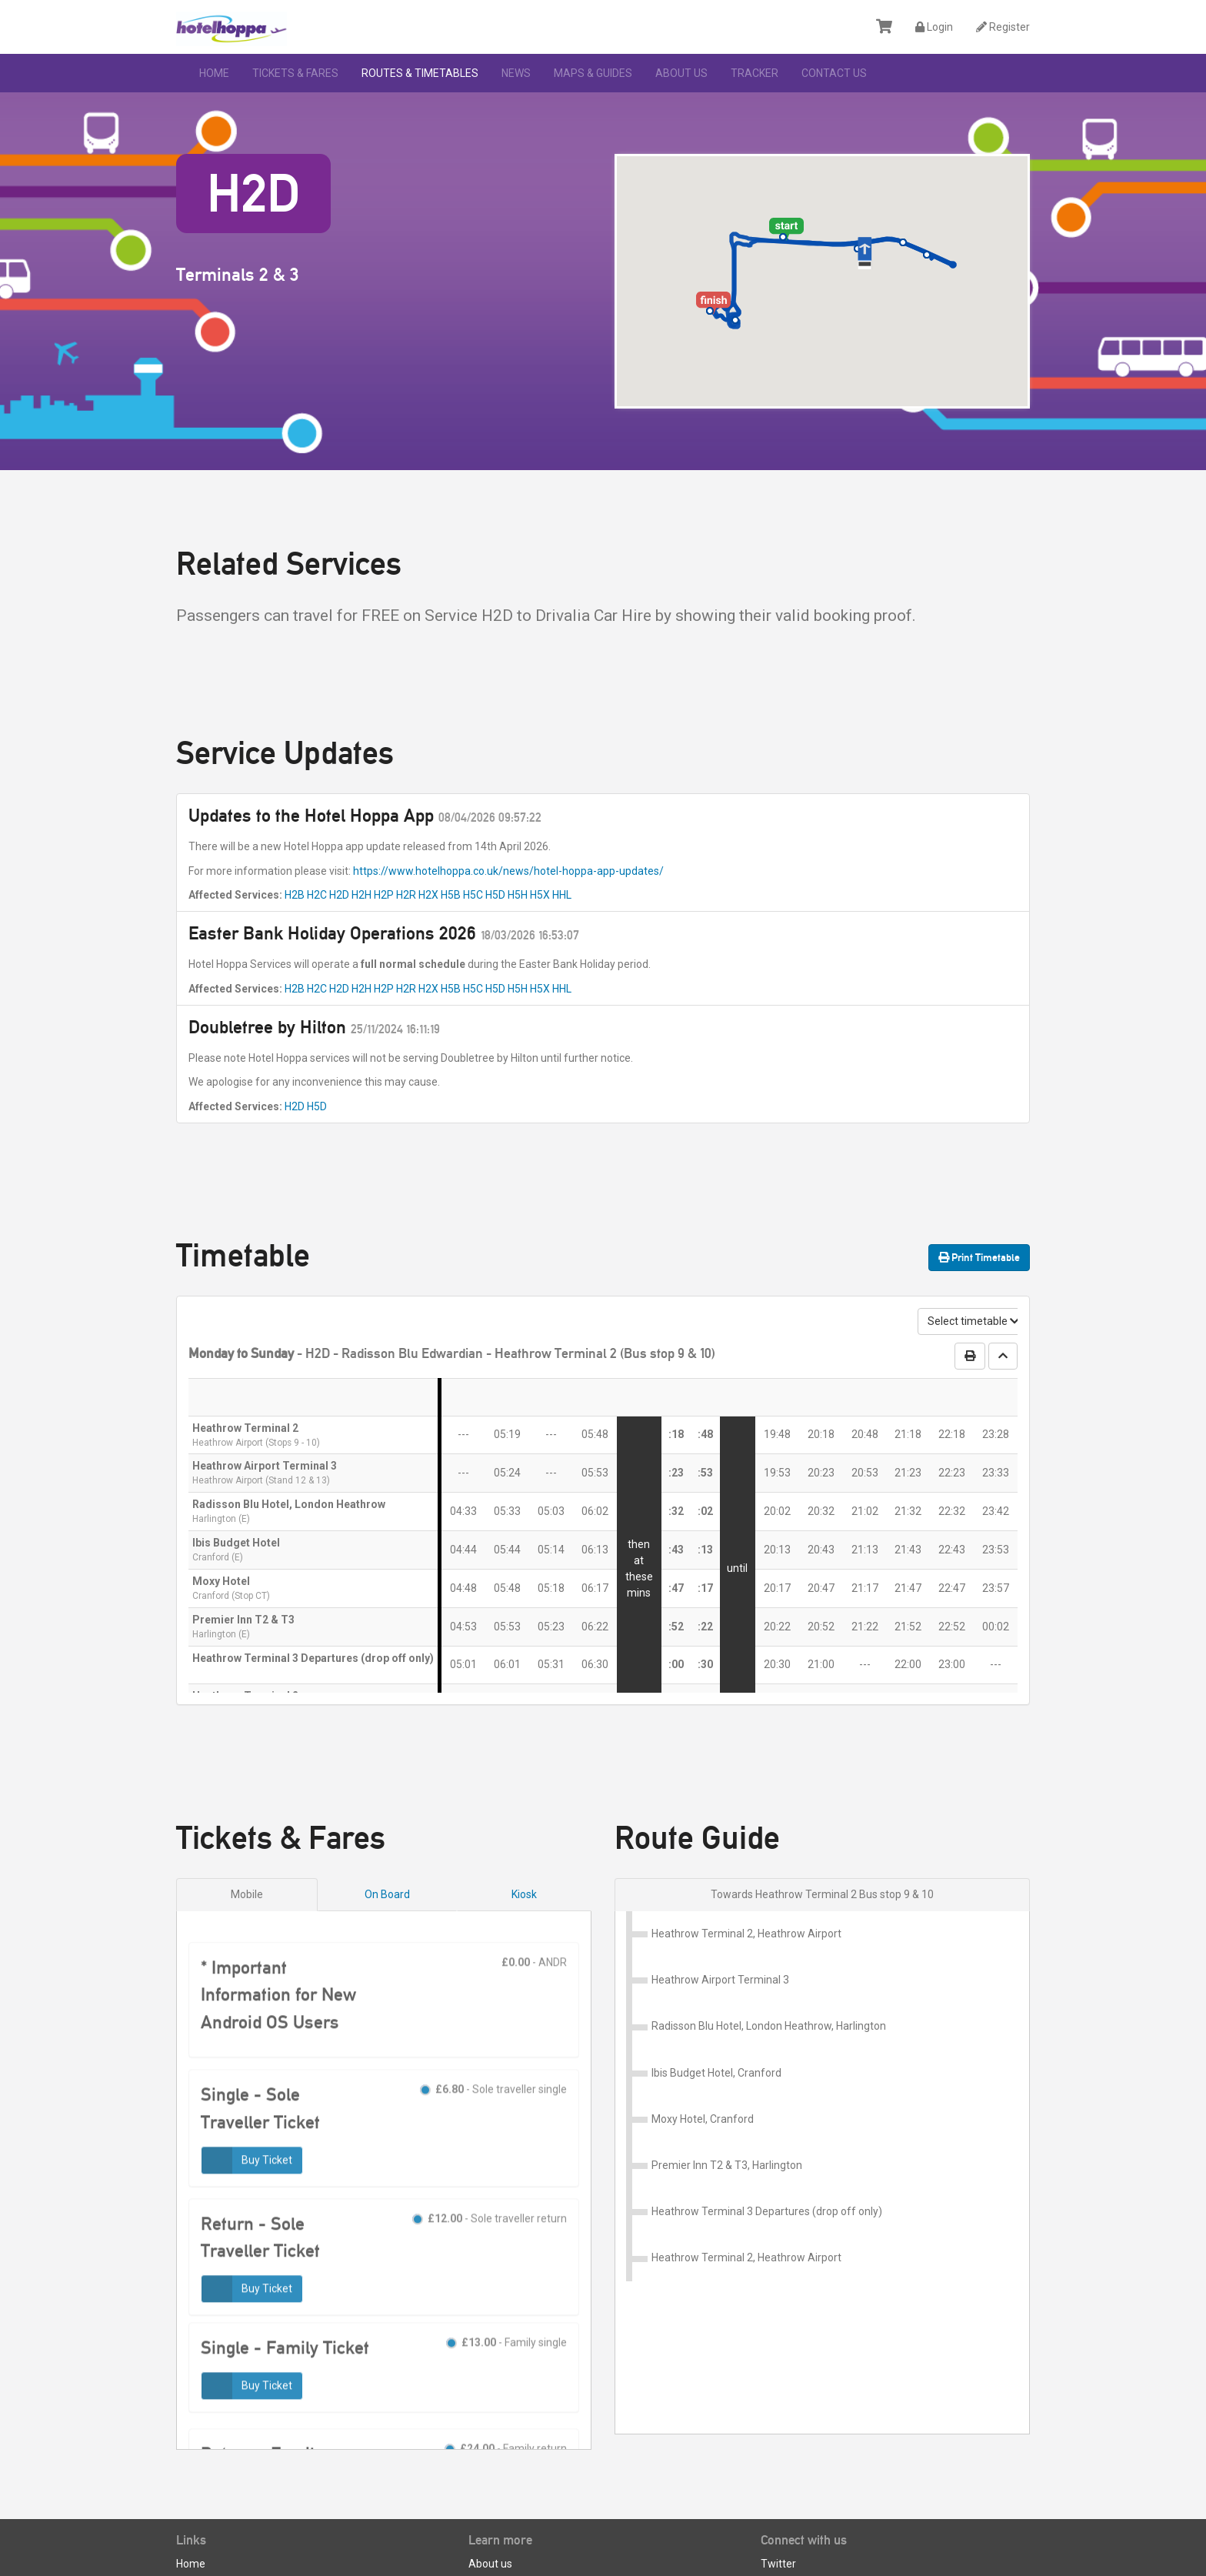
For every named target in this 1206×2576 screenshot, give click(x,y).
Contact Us (834, 73)
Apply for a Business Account (247, 2547)
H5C (473, 895)
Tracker (754, 73)
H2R (406, 895)
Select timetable (973, 1321)
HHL (561, 895)
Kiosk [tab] (524, 1894)
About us (681, 73)
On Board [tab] (387, 1894)
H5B (451, 895)
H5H (518, 895)
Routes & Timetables (419, 73)
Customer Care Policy (520, 2529)
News (516, 73)
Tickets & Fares (295, 73)
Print (979, 1257)
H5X (540, 895)
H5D (495, 895)
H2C (317, 895)
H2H (361, 895)
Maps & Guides (593, 73)
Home (214, 73)
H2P (384, 895)
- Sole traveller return (489, 2268)
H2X (428, 895)
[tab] (822, 1894)
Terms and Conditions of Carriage (549, 2511)
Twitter (778, 2494)
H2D (339, 895)
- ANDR (534, 2011)
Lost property (208, 2511)
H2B (295, 895)
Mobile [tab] (247, 1894)
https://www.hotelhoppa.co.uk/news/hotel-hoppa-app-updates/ (508, 871)
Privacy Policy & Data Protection (545, 2547)
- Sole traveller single (493, 2140)
